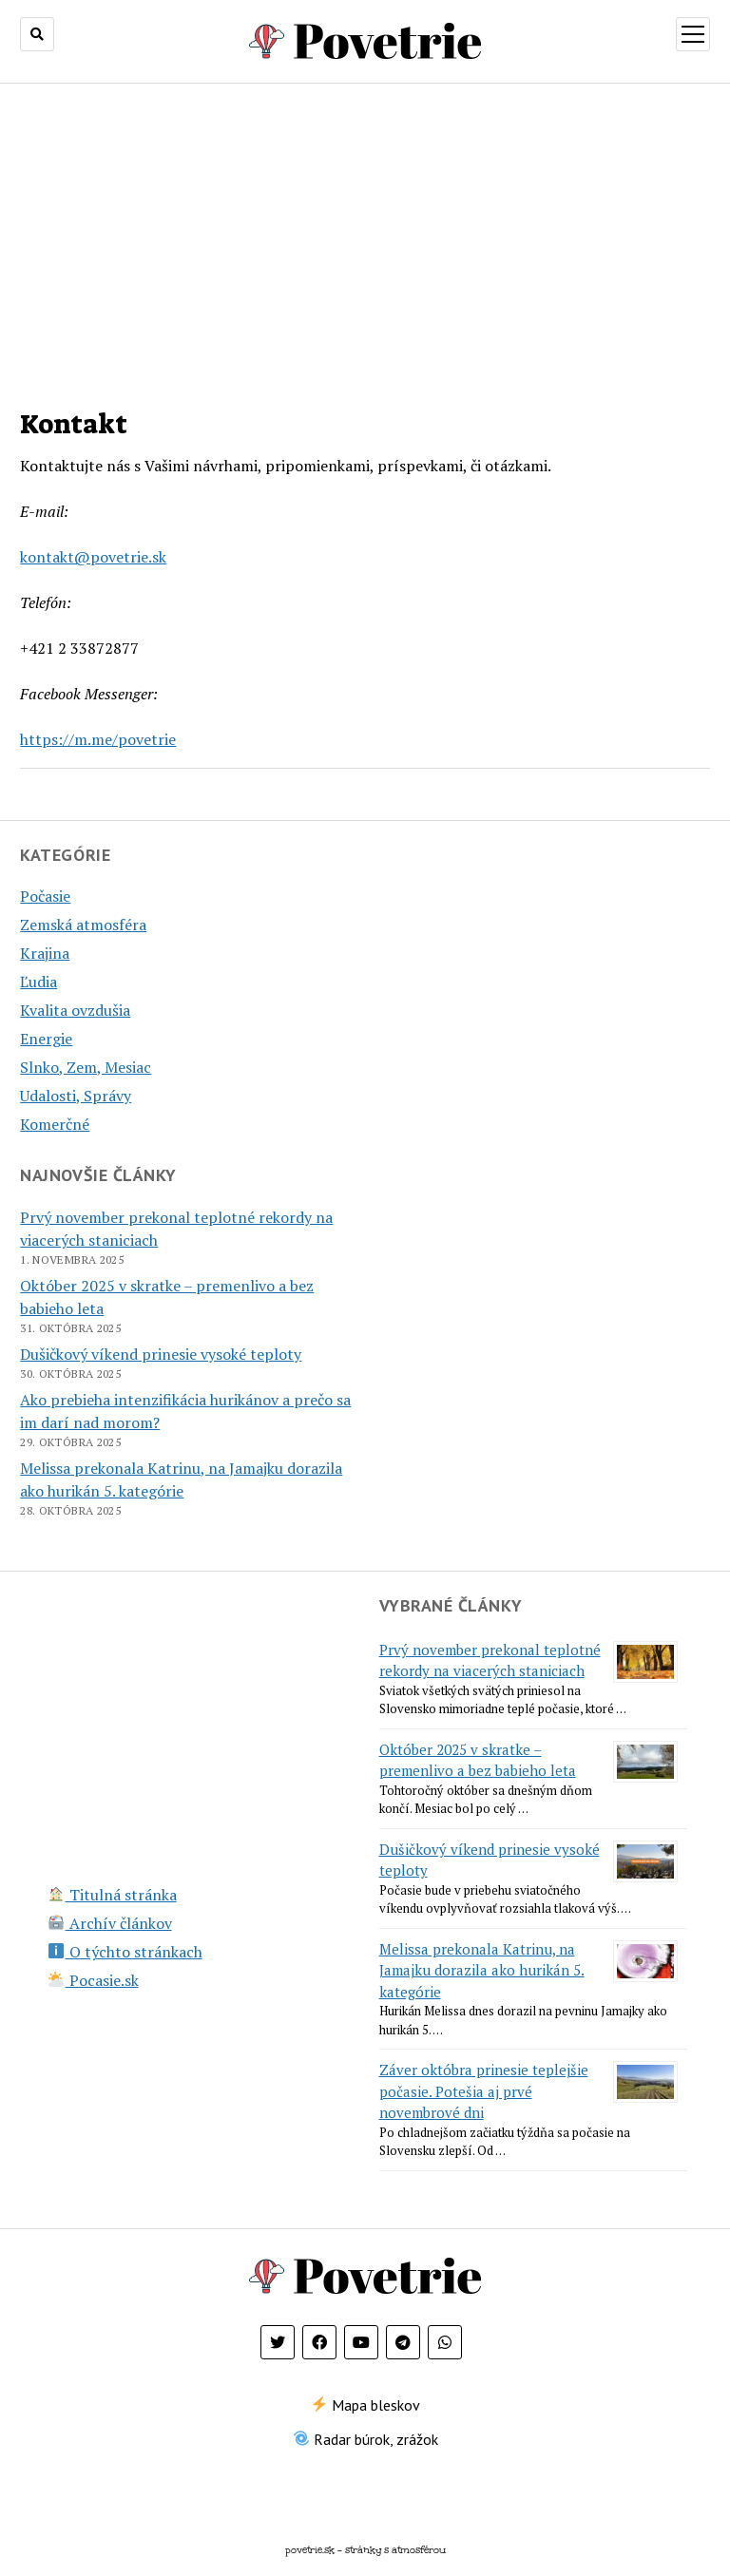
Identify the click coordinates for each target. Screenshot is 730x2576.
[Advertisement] (365, 234)
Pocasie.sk (93, 1980)
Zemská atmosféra (83, 924)
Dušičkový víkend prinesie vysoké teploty (160, 1354)
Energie (46, 1038)
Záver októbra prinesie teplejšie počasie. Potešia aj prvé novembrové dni (483, 2091)
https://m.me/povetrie (98, 739)
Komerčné (54, 1124)
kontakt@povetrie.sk (93, 556)
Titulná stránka (112, 1894)
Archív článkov (109, 1923)
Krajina (44, 953)
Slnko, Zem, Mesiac (85, 1067)
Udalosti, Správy (75, 1095)
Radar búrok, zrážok (366, 2439)
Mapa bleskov (366, 2404)
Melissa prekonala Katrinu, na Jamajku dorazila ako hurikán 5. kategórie (482, 1970)
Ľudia (38, 981)
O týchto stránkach (125, 1951)
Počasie (45, 896)
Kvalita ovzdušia (75, 1010)
